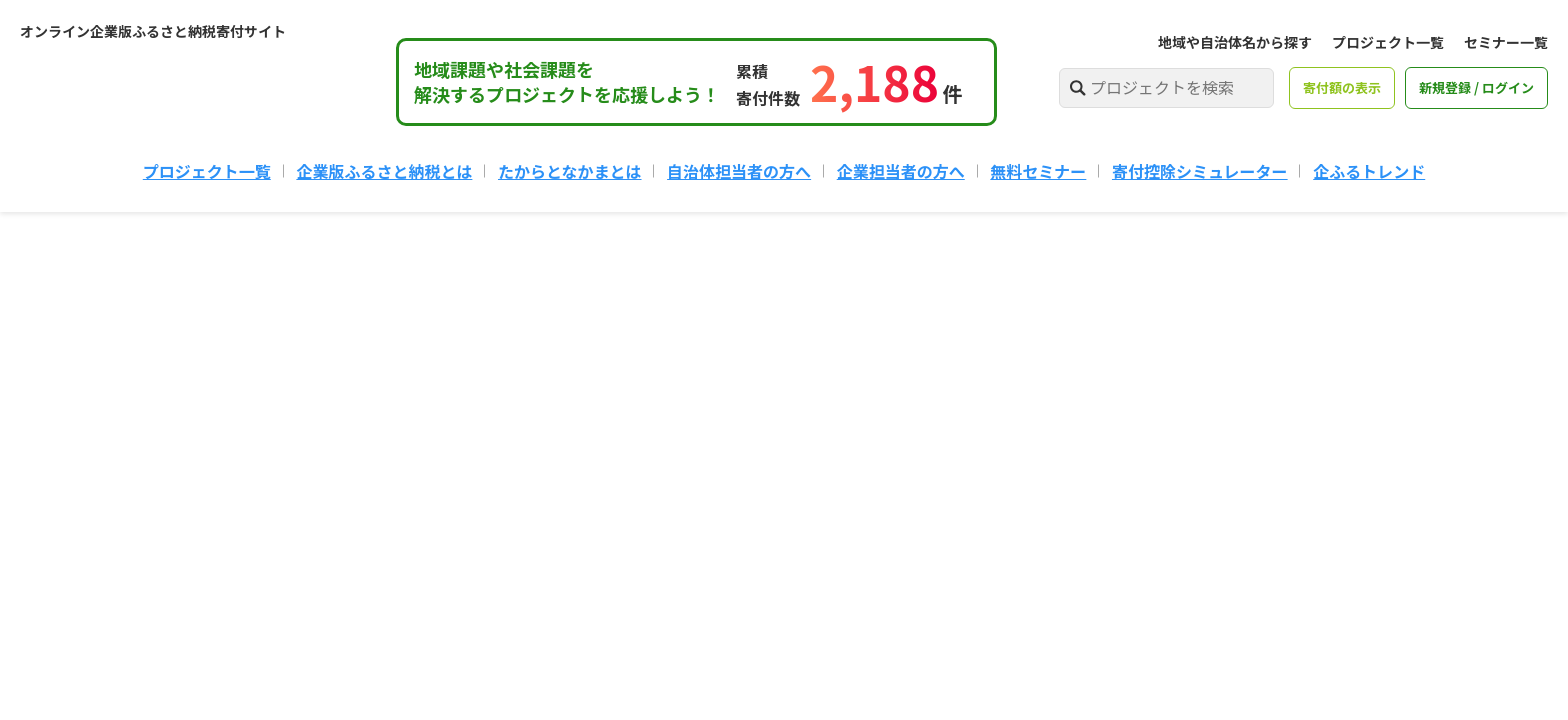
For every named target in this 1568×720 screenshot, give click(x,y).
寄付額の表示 (1342, 87)
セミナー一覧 (1506, 42)
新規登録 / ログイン (1476, 87)
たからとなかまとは (570, 171)
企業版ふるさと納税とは (384, 171)
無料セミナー (1038, 171)
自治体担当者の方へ (739, 171)
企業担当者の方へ (901, 171)
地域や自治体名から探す (1235, 42)
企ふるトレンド (1369, 171)
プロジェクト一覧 (1388, 42)
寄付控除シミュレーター (1200, 171)
